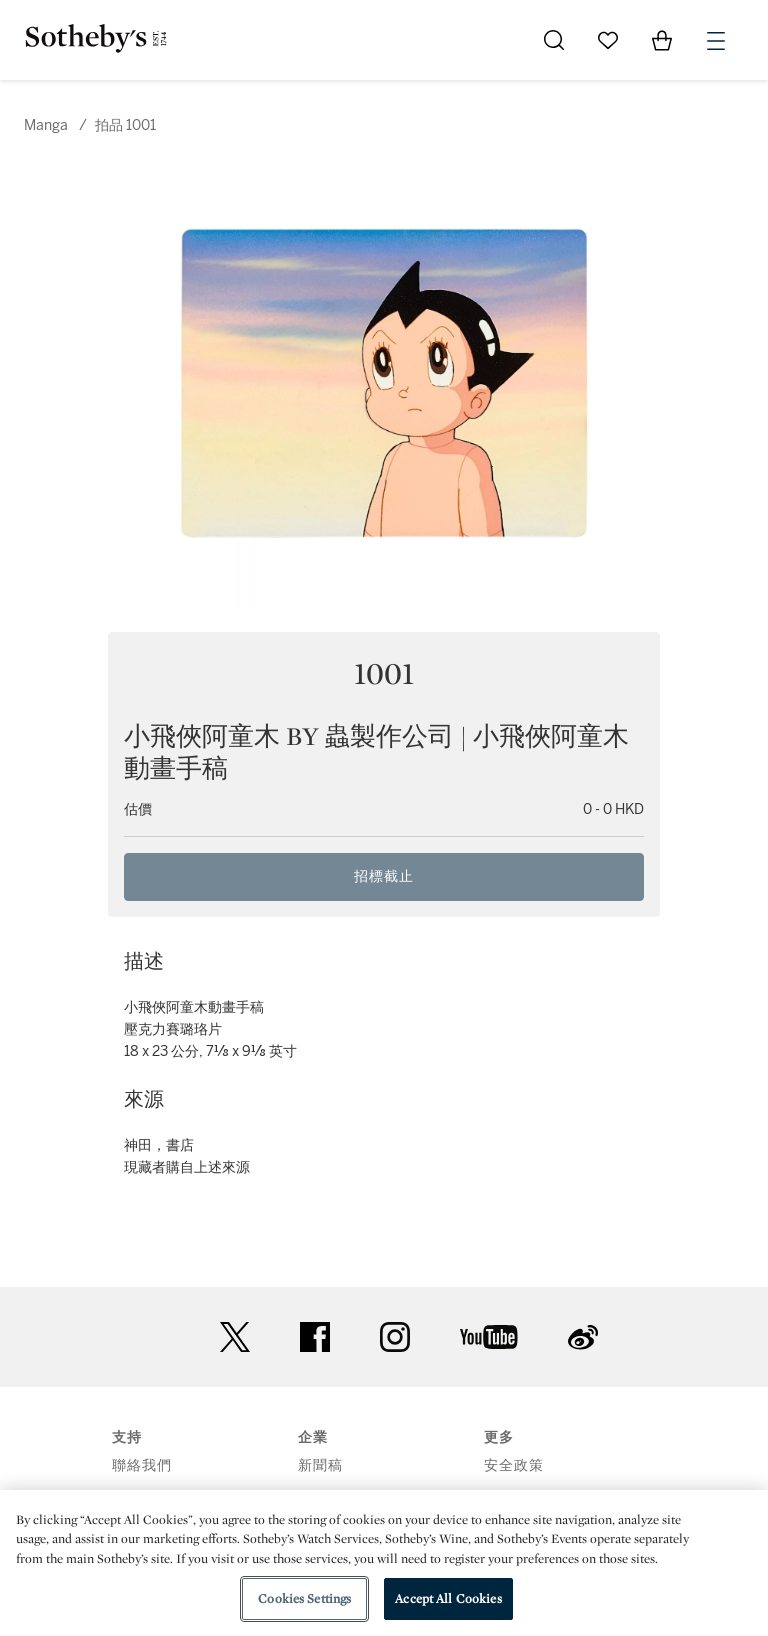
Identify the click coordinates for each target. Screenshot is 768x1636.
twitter (235, 1337)
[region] (384, 1563)
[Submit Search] (554, 40)
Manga (46, 125)
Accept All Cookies (448, 1598)
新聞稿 (320, 1465)
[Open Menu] (716, 41)
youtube (489, 1337)
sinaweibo (583, 1337)
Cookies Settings (304, 1598)
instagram (395, 1337)
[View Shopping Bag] (662, 40)
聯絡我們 (142, 1465)
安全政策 (514, 1465)
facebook (315, 1337)
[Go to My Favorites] (608, 40)
